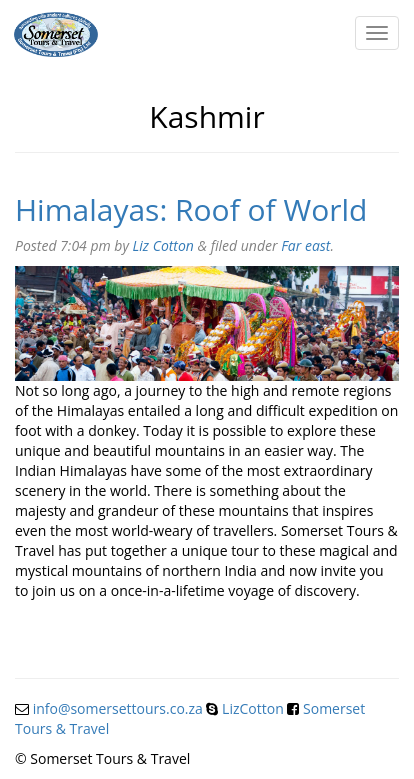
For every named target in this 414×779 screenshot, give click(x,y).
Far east (305, 245)
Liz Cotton (163, 245)
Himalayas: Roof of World (191, 209)
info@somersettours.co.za (118, 708)
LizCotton (253, 708)
